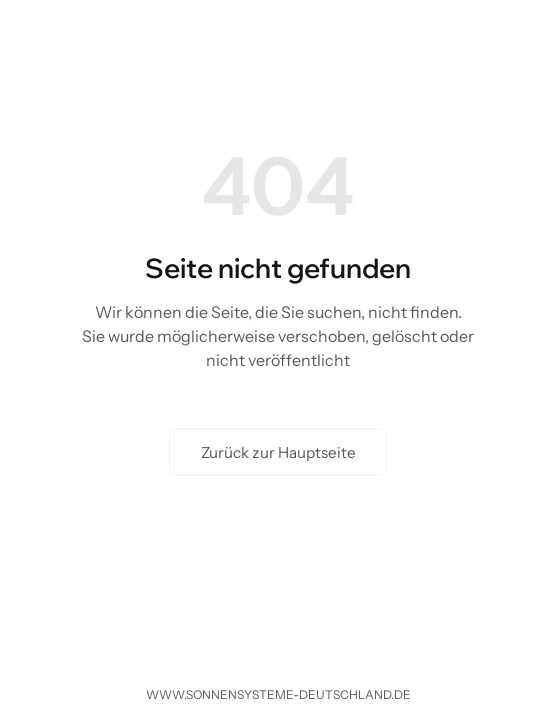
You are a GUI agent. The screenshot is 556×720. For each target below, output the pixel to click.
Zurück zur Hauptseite (278, 452)
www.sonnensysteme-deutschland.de (278, 694)
